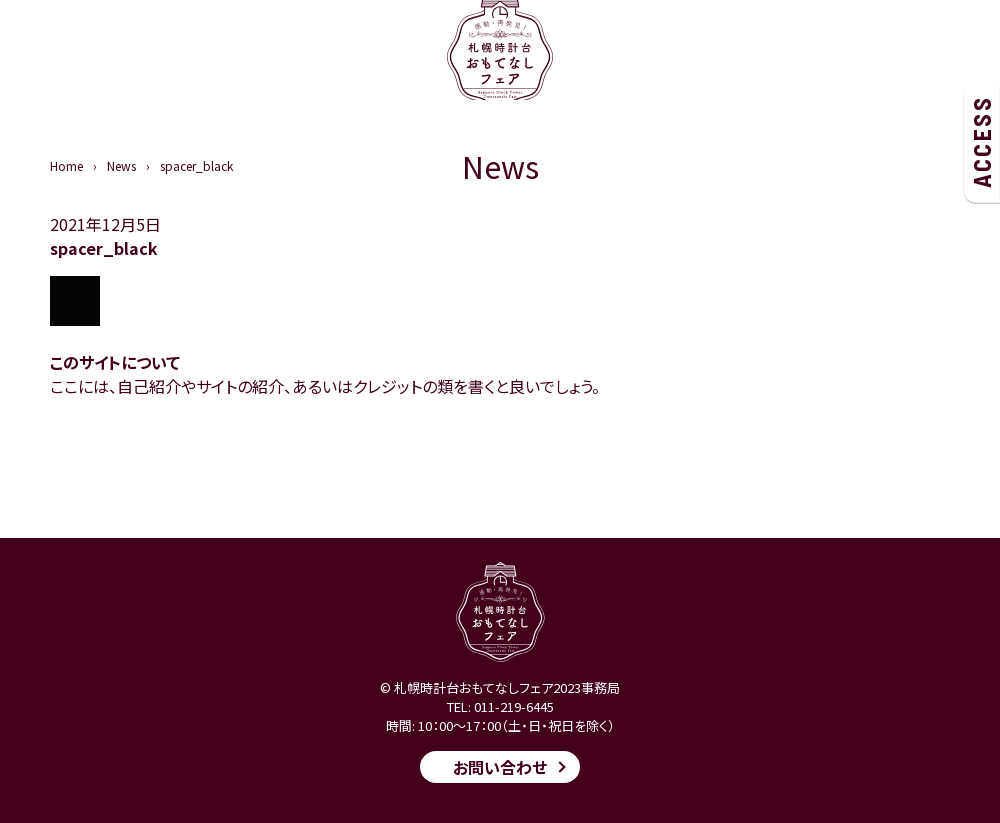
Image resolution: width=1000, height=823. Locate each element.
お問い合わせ (500, 767)
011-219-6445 (514, 706)
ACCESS (981, 142)
